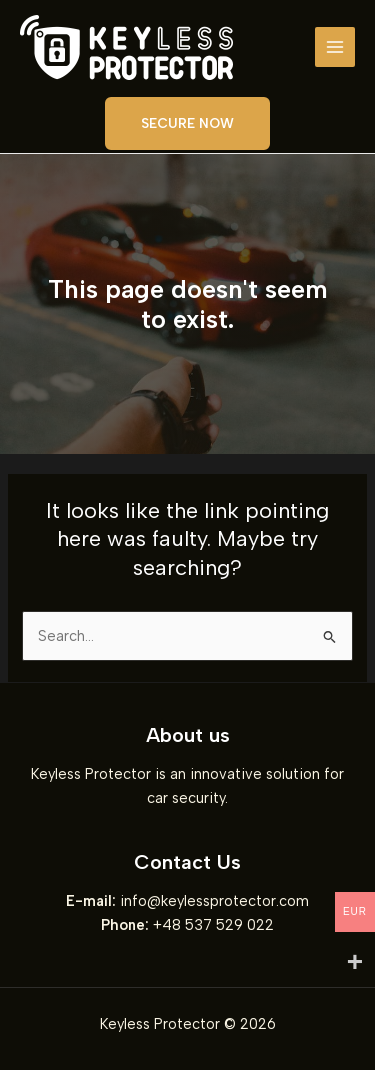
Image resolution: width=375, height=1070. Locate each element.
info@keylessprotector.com (214, 901)
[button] (187, 124)
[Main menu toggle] (335, 47)
